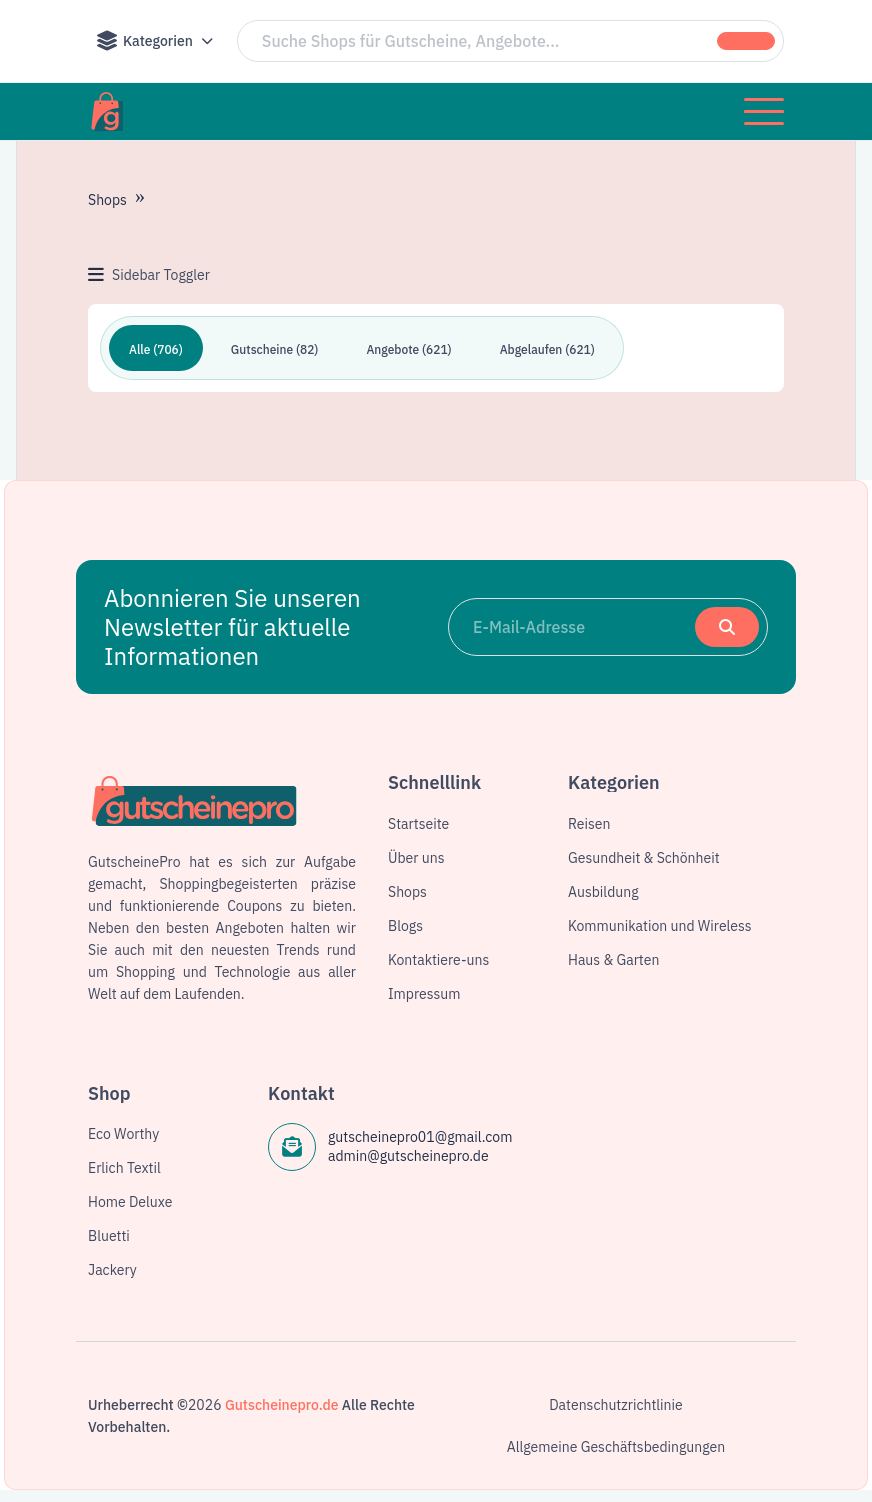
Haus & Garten (613, 960)
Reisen (589, 824)
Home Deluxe (130, 1202)
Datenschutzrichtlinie (616, 1405)
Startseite (418, 824)
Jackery (112, 1270)
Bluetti (109, 1236)
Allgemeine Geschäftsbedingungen (616, 1447)
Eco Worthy (123, 1134)
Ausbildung (603, 892)
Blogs (405, 926)
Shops (107, 200)
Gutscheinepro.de (282, 1405)
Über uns (416, 858)
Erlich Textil (124, 1168)
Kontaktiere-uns (438, 960)
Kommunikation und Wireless (660, 926)
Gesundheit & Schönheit (644, 858)
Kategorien (144, 41)
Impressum (424, 994)
